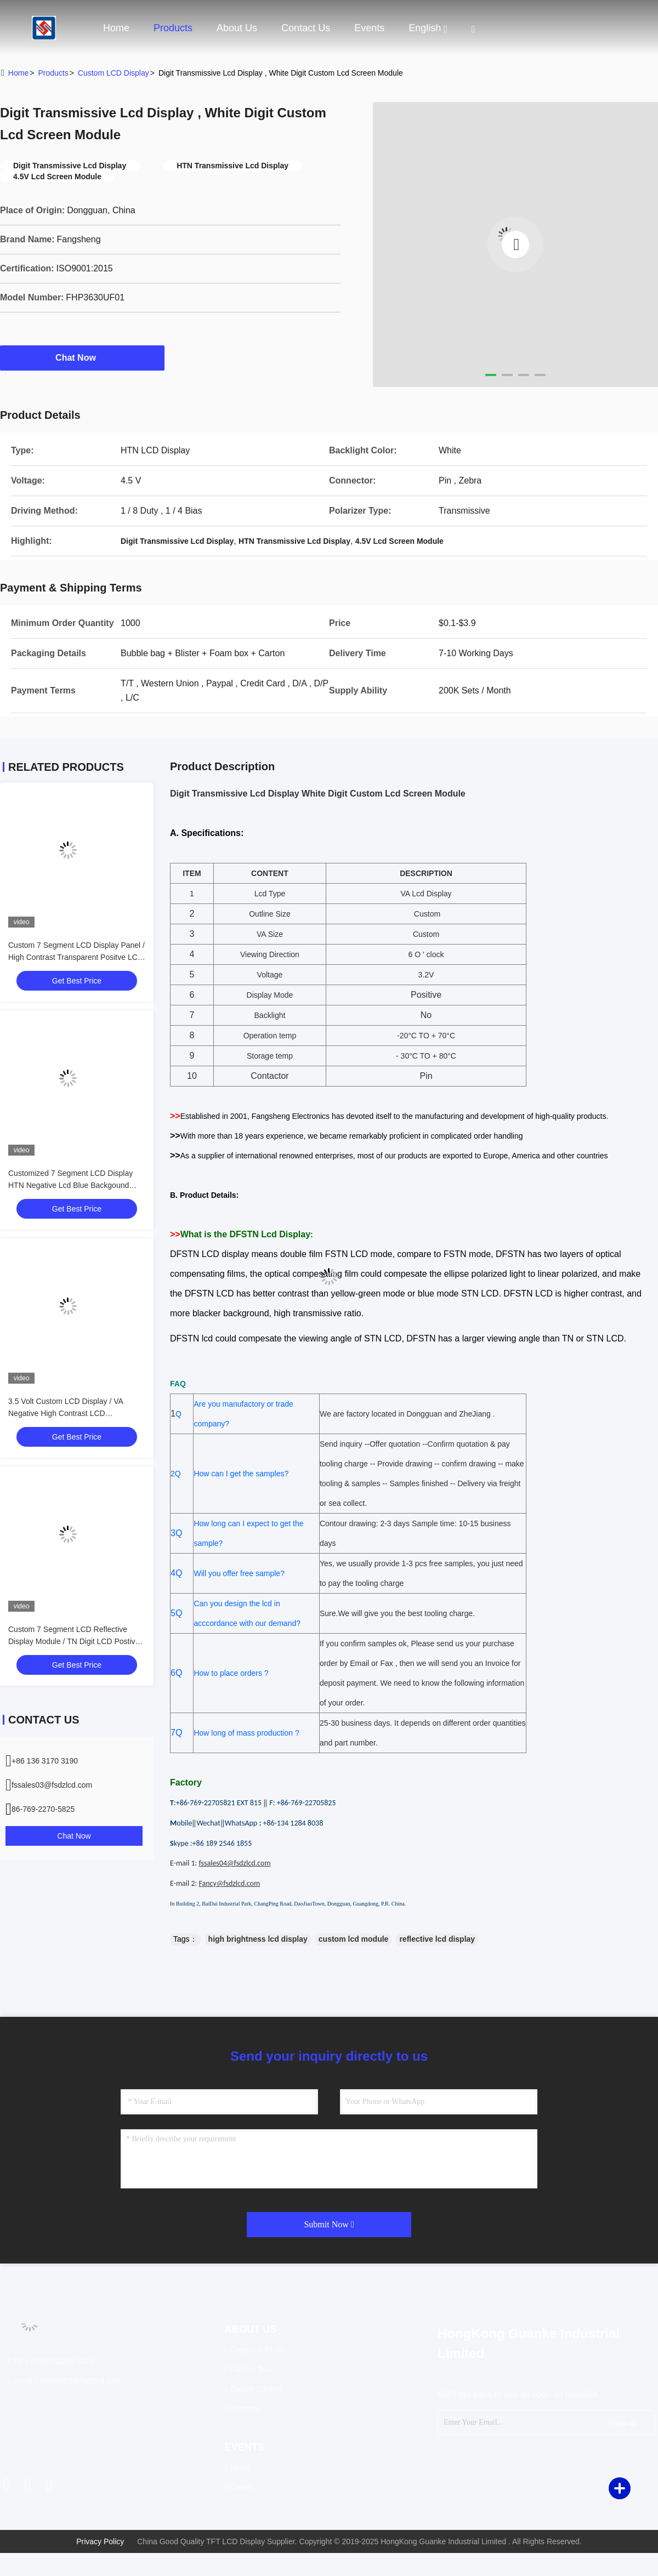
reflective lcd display (437, 1939)
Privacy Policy (100, 2541)
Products (173, 27)
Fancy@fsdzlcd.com (229, 1883)
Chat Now (82, 357)
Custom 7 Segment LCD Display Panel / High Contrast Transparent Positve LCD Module (76, 957)
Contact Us (305, 27)
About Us (237, 27)
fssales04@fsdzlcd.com (234, 1863)
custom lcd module (354, 1939)
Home (116, 27)
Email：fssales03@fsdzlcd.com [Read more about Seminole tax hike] (64, 2380)
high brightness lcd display (258, 1939)
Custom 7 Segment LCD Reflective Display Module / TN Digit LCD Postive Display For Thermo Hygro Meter (73, 1641)
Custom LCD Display (113, 73)
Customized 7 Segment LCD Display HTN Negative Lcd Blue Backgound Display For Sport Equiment (70, 1185)
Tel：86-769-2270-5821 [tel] (51, 2361)
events (369, 27)
